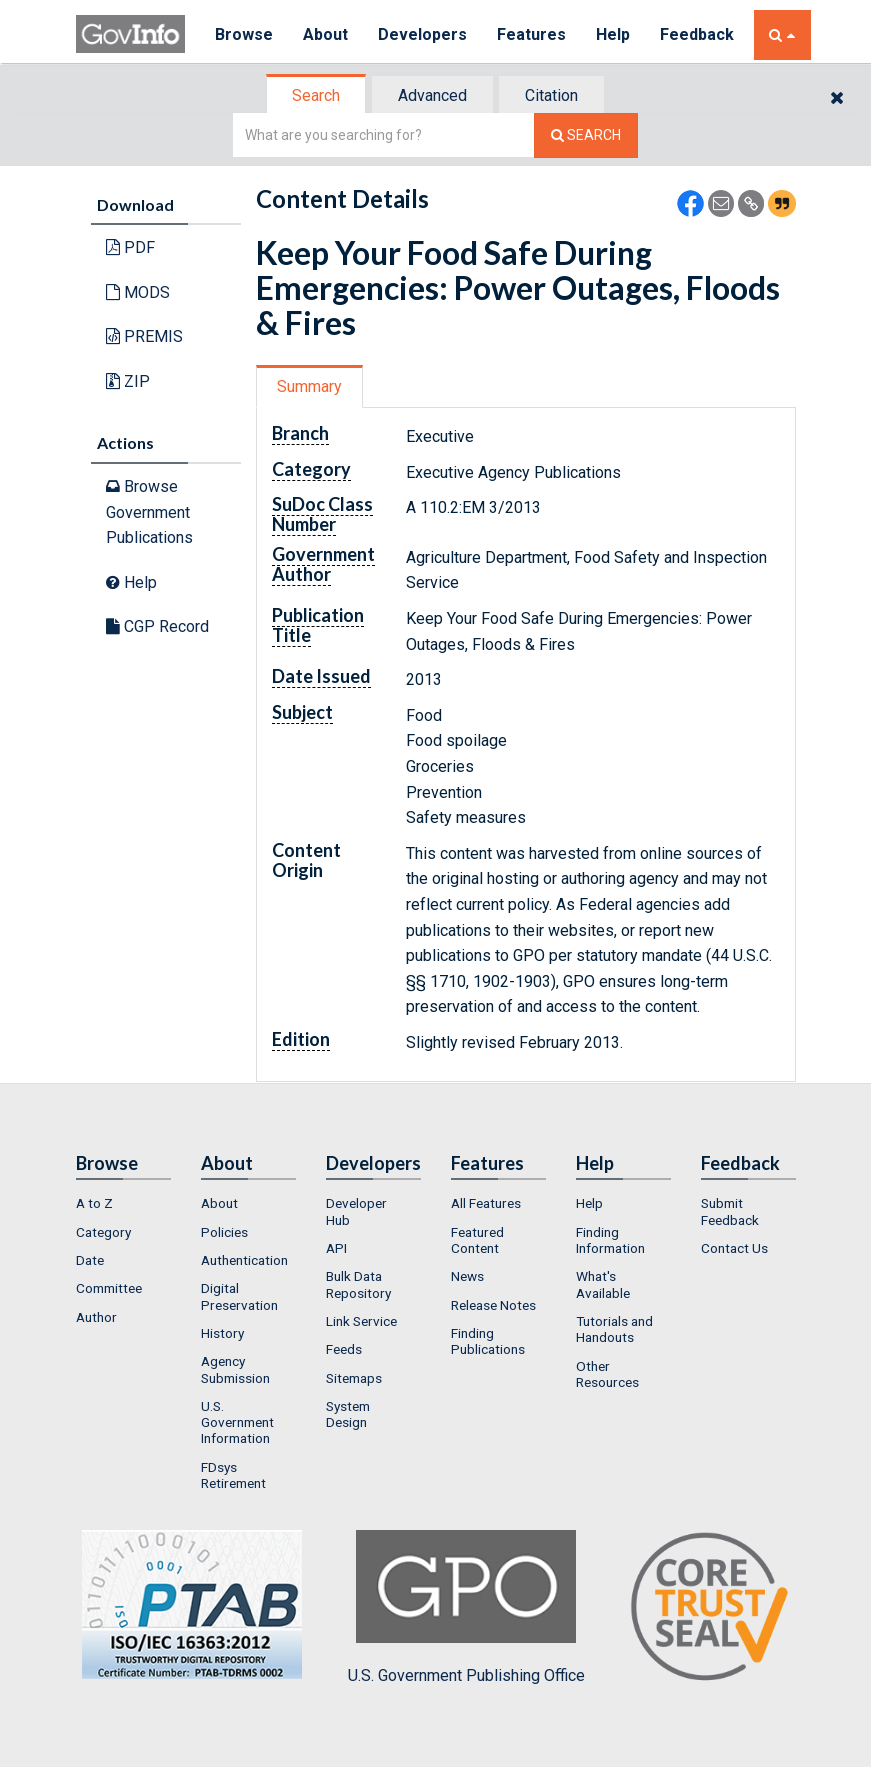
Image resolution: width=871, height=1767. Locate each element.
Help (613, 34)
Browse (244, 34)
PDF (130, 247)
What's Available (603, 1284)
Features (531, 34)
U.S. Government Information (237, 1422)
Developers (422, 34)
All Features (486, 1203)
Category (103, 1232)
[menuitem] (123, 1203)
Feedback (697, 34)
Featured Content (477, 1240)
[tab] (317, 95)
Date (90, 1260)
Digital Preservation (239, 1296)
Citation (551, 95)
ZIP (128, 381)
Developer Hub (356, 1211)
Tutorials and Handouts (614, 1329)
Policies (224, 1232)
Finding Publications (488, 1341)
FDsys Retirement (233, 1475)
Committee (109, 1288)
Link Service (361, 1321)
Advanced (432, 95)
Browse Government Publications (149, 512)
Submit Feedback (730, 1211)
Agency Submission (235, 1369)
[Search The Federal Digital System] (586, 135)
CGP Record (157, 626)
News (467, 1276)
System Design (348, 1414)
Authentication (244, 1260)
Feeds (344, 1349)
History (222, 1333)
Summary (309, 386)
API (336, 1248)
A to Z (94, 1203)
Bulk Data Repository (358, 1284)
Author (96, 1317)
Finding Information (610, 1240)
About (325, 34)
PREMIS (144, 336)
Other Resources (607, 1374)
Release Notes (493, 1305)
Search (316, 95)
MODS (138, 292)
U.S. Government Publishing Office (466, 1607)
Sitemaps (354, 1378)
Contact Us (734, 1248)
